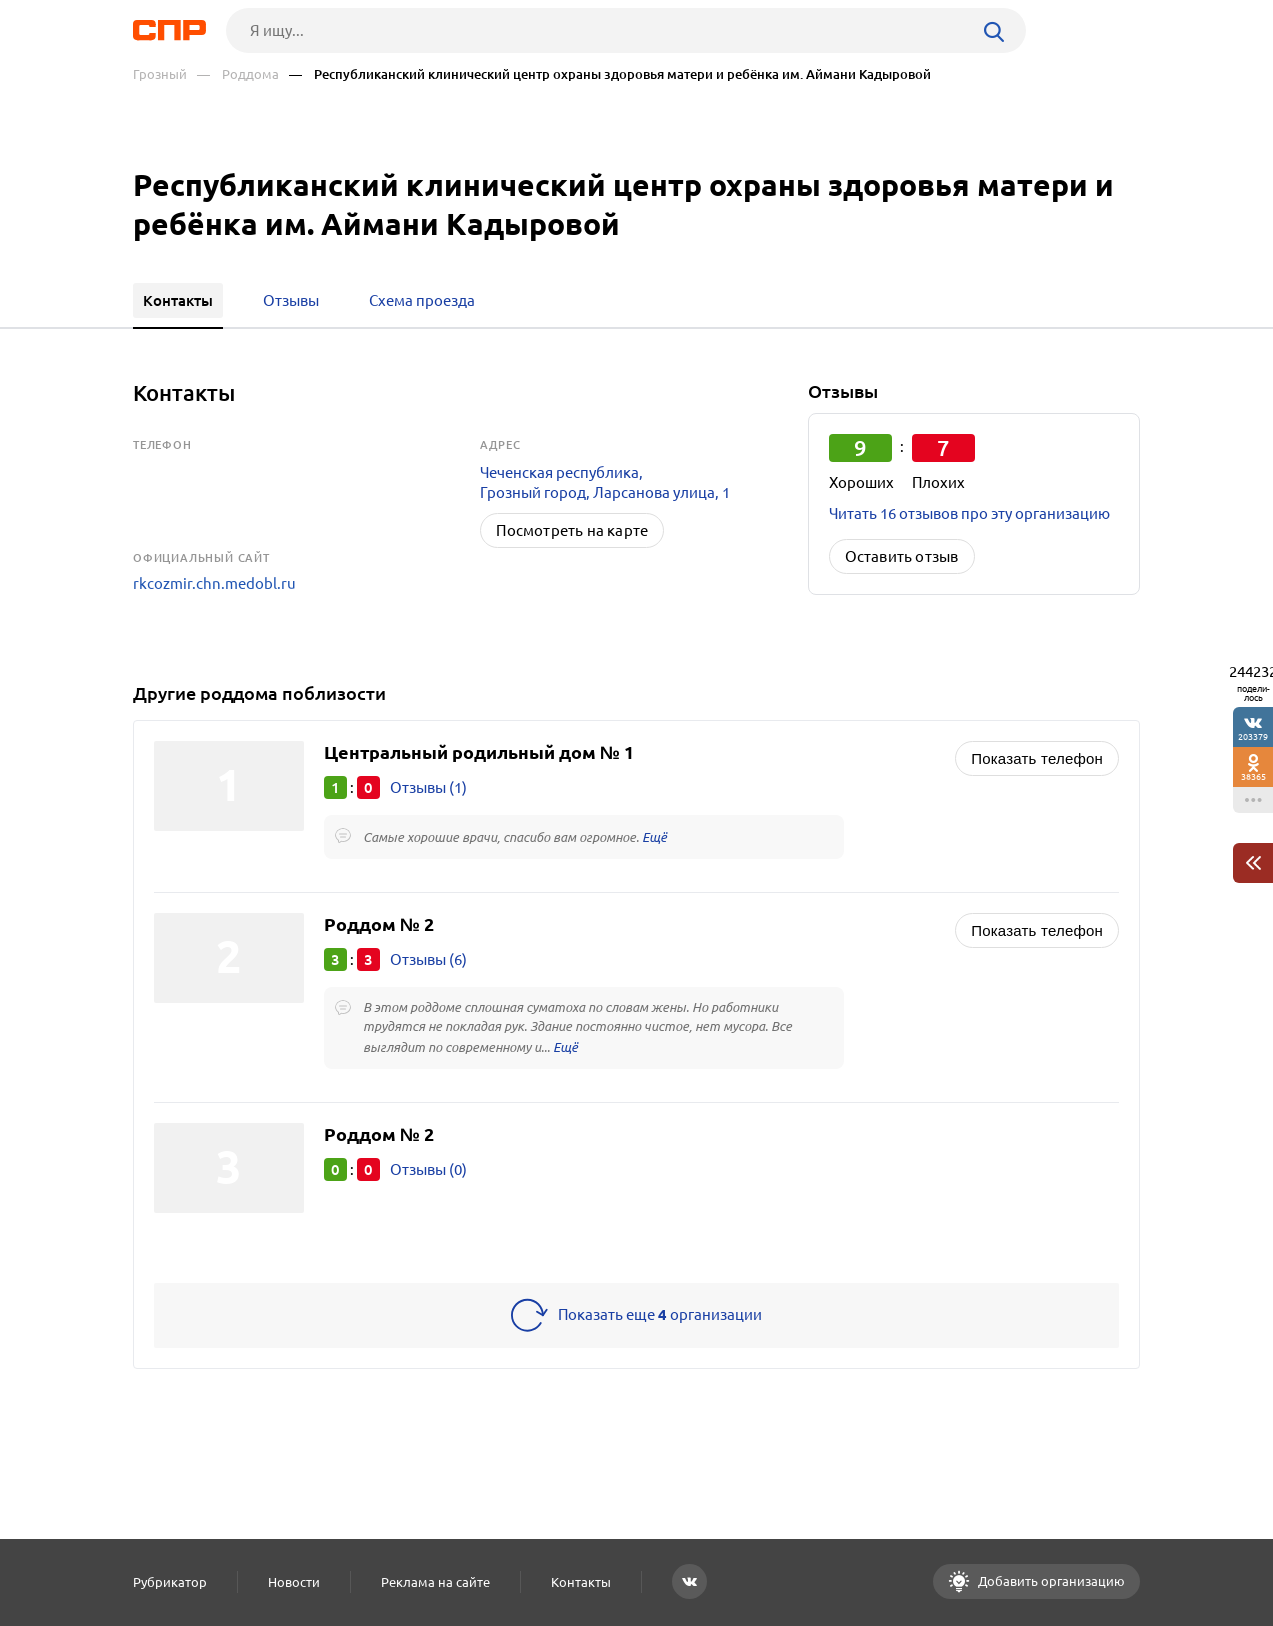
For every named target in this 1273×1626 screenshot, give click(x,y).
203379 (1253, 736)
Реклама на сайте (435, 1582)
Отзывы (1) (428, 787)
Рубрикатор (170, 1582)
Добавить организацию (1050, 1581)
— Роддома (238, 74)
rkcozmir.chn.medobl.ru (214, 583)
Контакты (581, 1582)
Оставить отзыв (902, 556)
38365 (1253, 776)
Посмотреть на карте (572, 530)
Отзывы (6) (428, 959)
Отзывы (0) (428, 1169)
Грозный (160, 74)
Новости (294, 1582)
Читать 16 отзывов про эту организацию (969, 513)
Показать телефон (1037, 758)
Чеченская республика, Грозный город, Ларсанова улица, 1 (605, 482)
